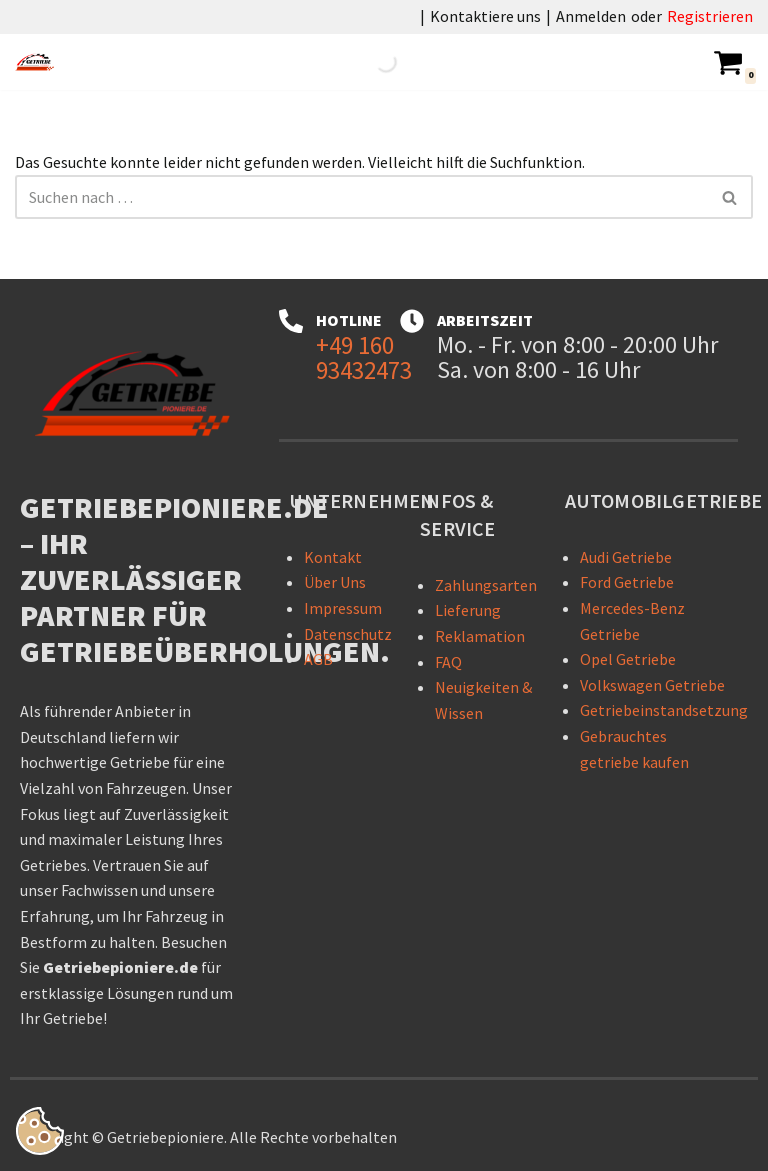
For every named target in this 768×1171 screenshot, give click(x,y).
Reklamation (480, 636)
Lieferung (468, 611)
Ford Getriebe (627, 583)
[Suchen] (361, 197)
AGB (318, 660)
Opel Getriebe (628, 660)
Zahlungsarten (486, 585)
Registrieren (710, 16)
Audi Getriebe (626, 557)
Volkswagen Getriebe (652, 685)
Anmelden (591, 16)
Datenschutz (348, 634)
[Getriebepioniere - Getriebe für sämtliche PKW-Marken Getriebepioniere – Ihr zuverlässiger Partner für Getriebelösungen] (40, 62)
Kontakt (333, 557)
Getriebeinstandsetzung (664, 711)
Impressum (343, 608)
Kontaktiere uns (485, 16)
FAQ (448, 662)
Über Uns (335, 583)
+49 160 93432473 (364, 358)
